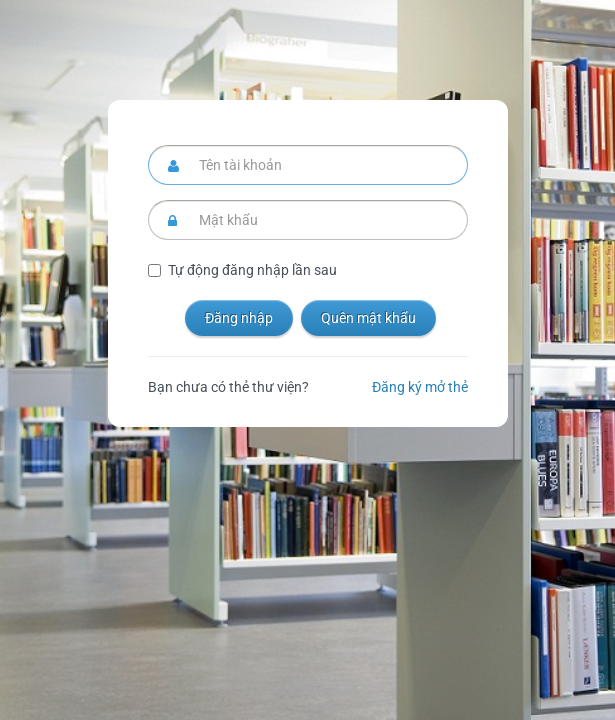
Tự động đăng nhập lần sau (252, 270)
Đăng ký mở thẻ (420, 387)
